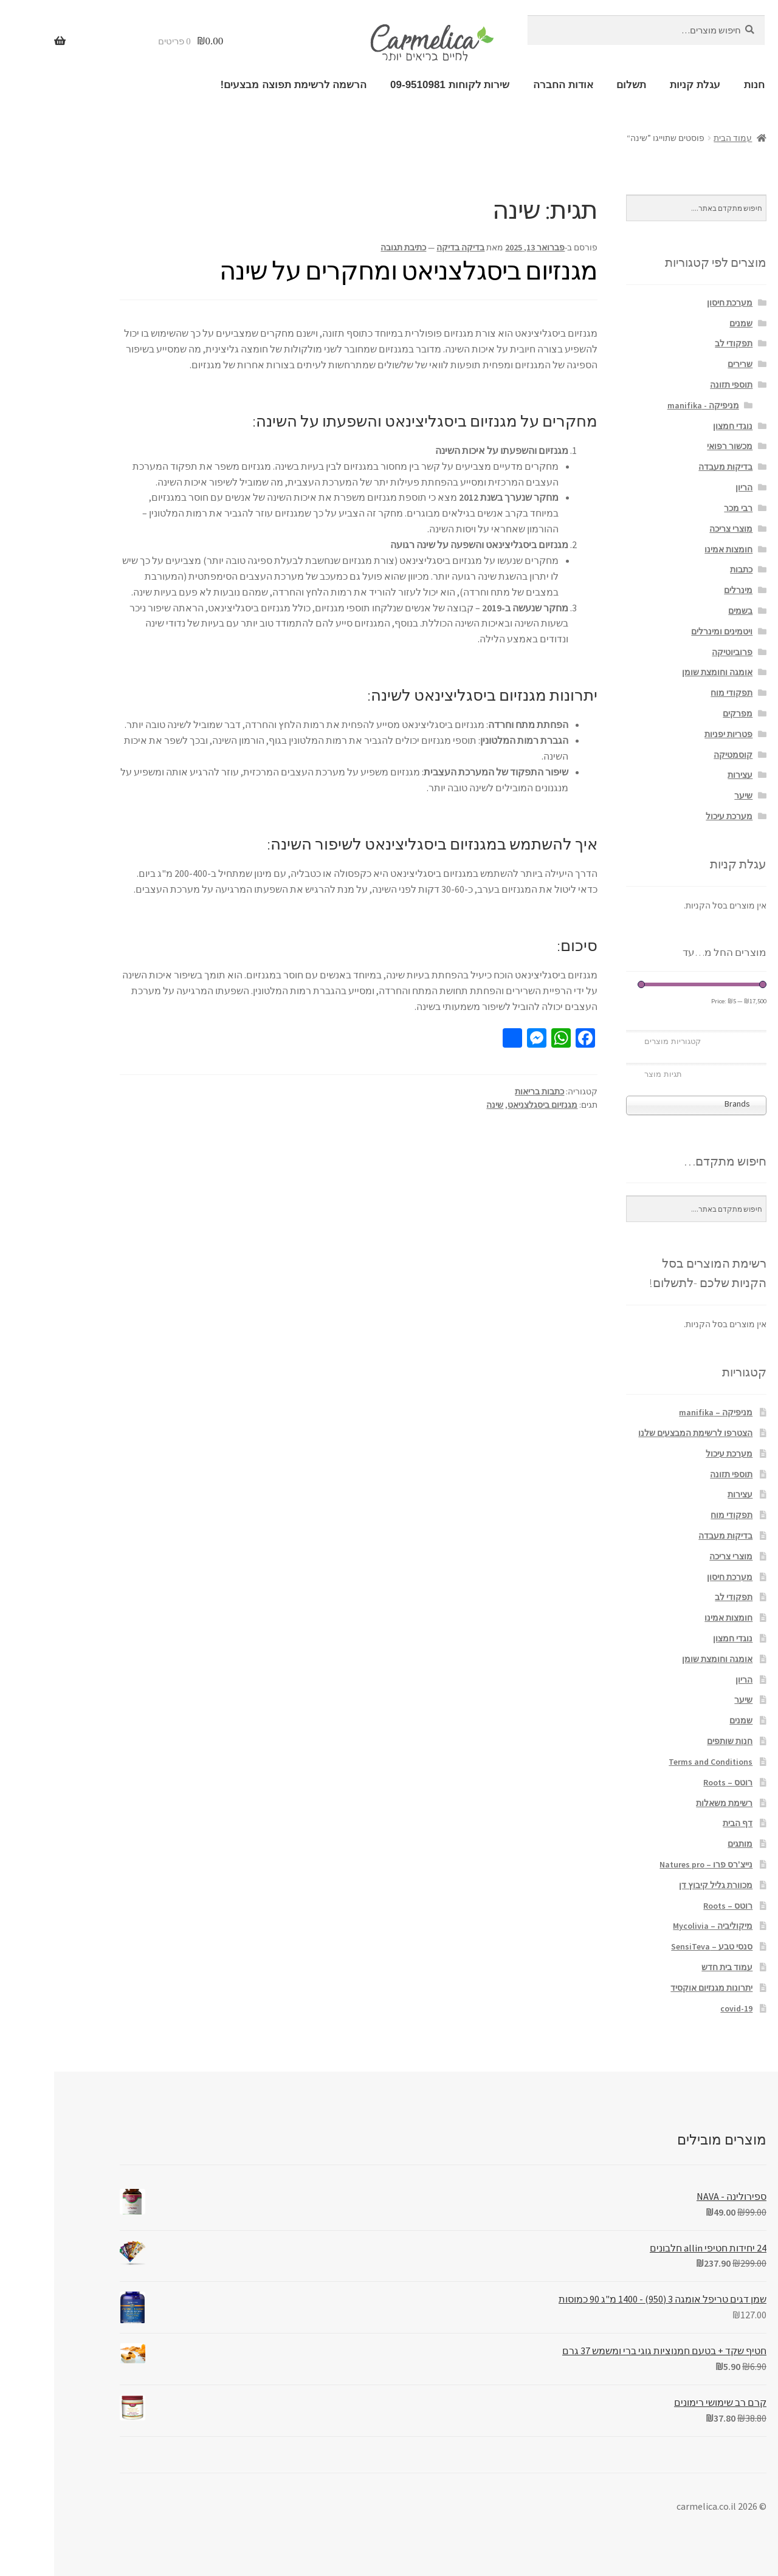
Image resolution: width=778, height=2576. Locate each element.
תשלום (577, 85)
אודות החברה (509, 85)
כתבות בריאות (485, 1091)
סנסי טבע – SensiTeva (657, 1946)
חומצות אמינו (674, 549)
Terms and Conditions (656, 1761)
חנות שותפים (675, 1741)
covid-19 (682, 2008)
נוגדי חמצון (678, 426)
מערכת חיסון (675, 302)
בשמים (686, 610)
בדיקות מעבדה (671, 466)
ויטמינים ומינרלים (667, 631)
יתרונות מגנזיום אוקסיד (657, 1987)
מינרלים (684, 590)
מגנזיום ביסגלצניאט (488, 1104)
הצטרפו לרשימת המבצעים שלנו (641, 1432)
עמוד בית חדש (672, 1967)
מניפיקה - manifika (649, 405)
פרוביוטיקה (678, 652)
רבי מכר (684, 508)
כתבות (687, 569)
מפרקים (683, 713)
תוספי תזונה (677, 384)
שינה (440, 1104)
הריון (689, 487)
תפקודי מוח (677, 692)
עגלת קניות (641, 85)
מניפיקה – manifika (661, 1412)
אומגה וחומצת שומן (663, 672)
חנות (700, 85)
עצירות (685, 774)
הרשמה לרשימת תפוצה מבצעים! (239, 85)
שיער (689, 795)
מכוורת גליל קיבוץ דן (661, 1885)
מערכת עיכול (675, 816)
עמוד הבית (678, 137)
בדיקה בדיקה (406, 247)
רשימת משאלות (670, 1803)
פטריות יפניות (674, 734)
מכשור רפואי (675, 446)
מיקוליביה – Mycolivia (658, 1925)
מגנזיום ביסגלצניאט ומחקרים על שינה (354, 270)
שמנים (686, 323)
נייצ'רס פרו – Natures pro (651, 1864)
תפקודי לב (679, 343)
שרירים (685, 364)
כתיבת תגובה (349, 247)
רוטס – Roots (673, 1782)
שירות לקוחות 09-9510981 (395, 85)
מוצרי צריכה (676, 528)
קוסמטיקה (678, 754)
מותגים (685, 1843)
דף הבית (683, 1823)
